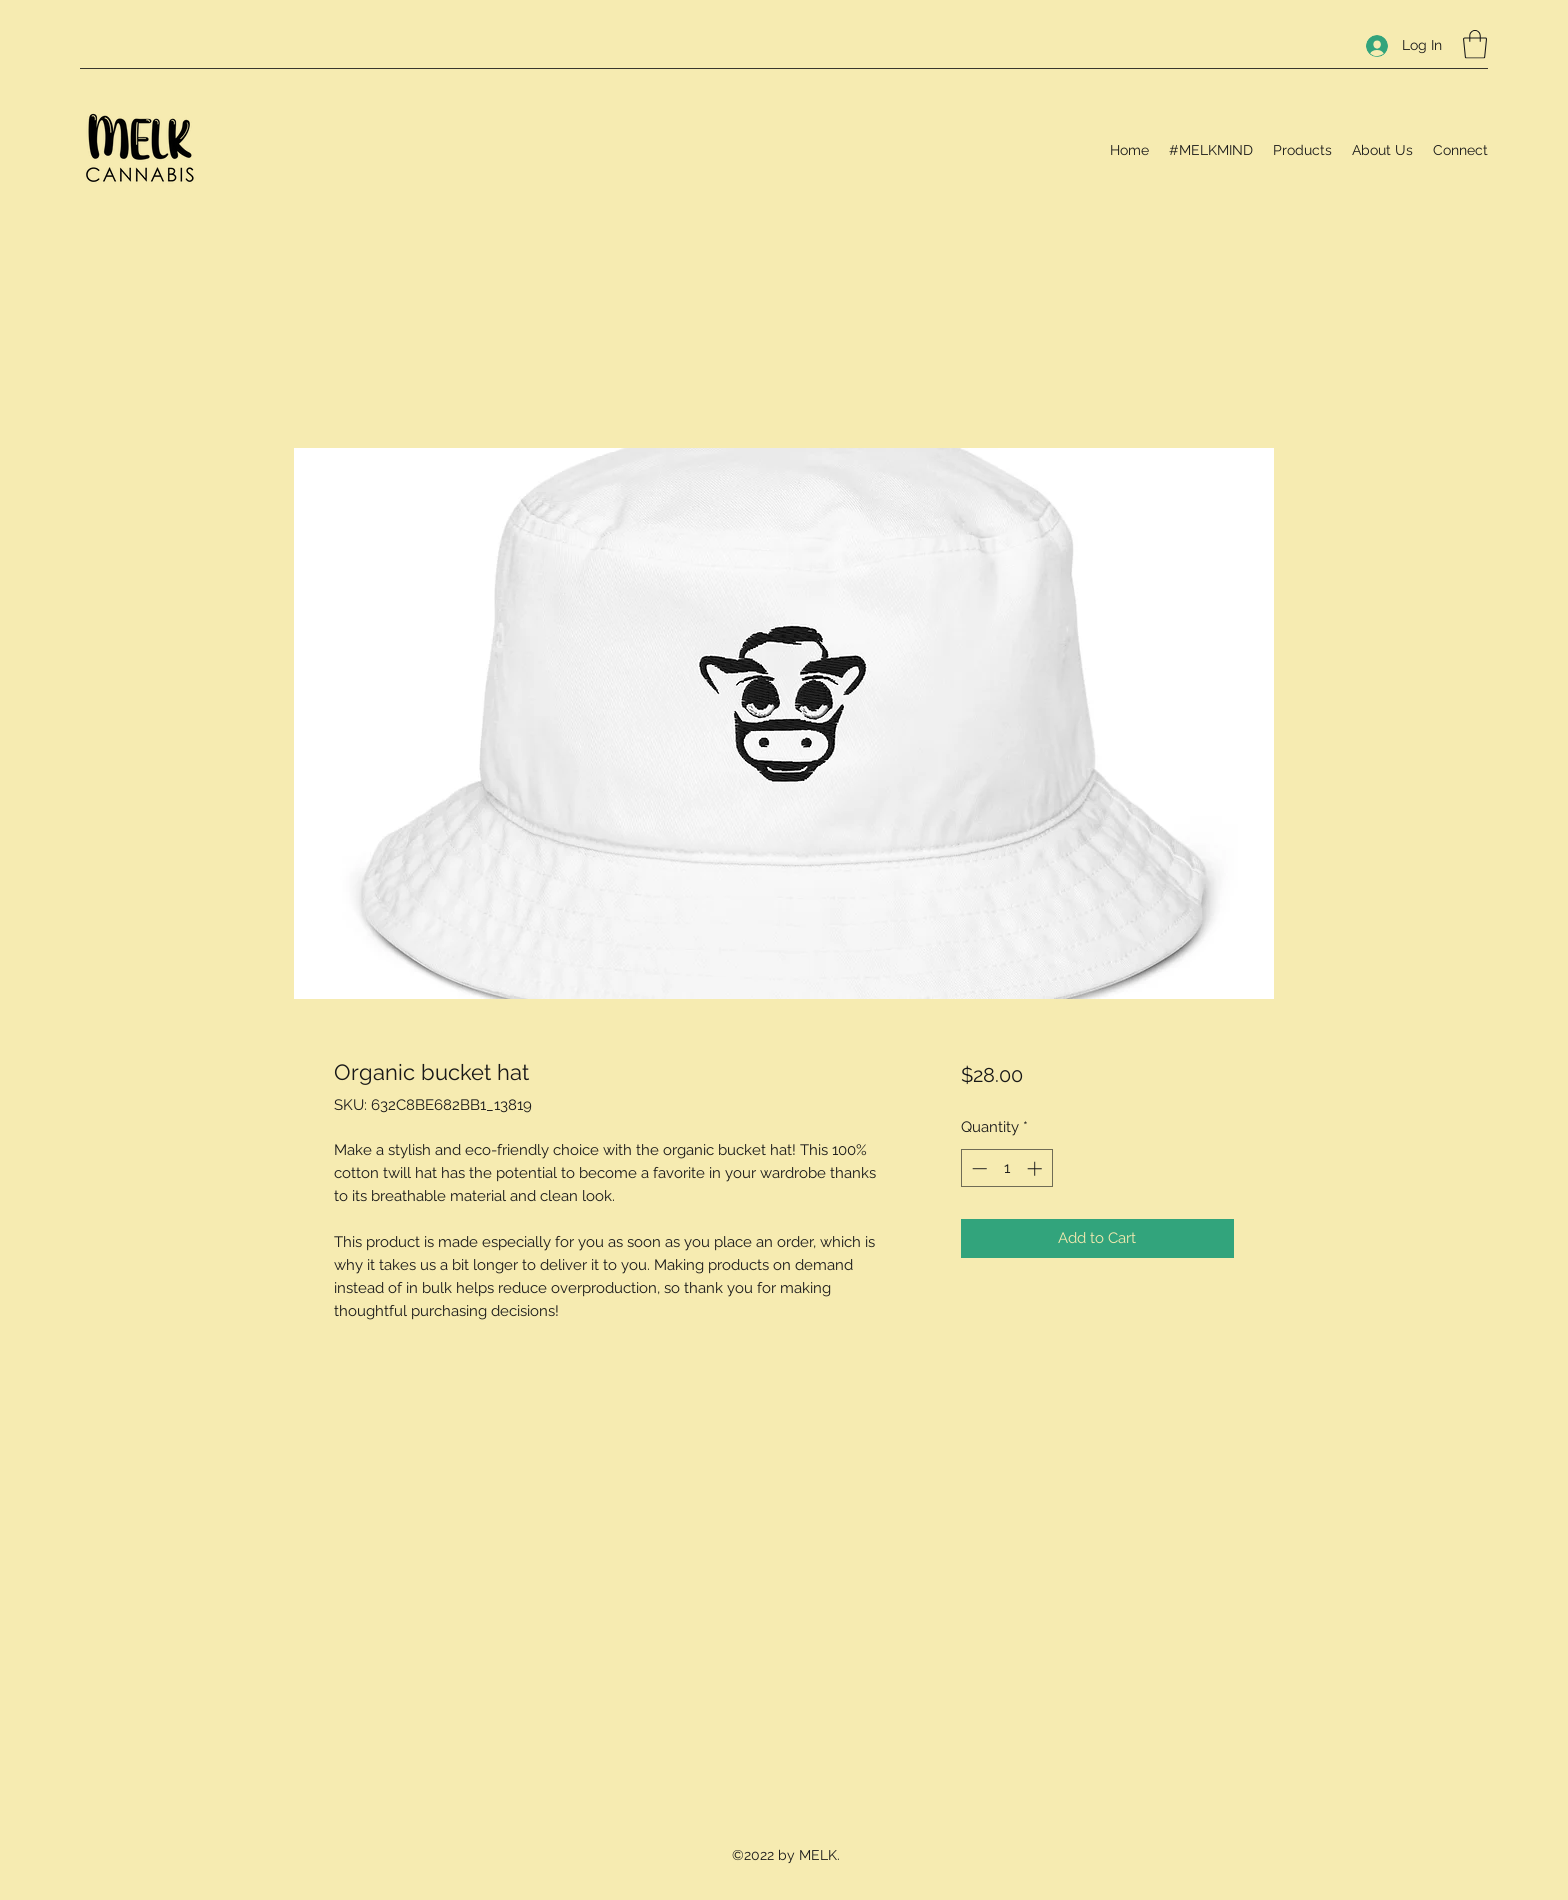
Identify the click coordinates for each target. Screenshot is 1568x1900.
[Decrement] (977, 1168)
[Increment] (1036, 1168)
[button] (1475, 44)
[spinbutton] (1006, 1168)
